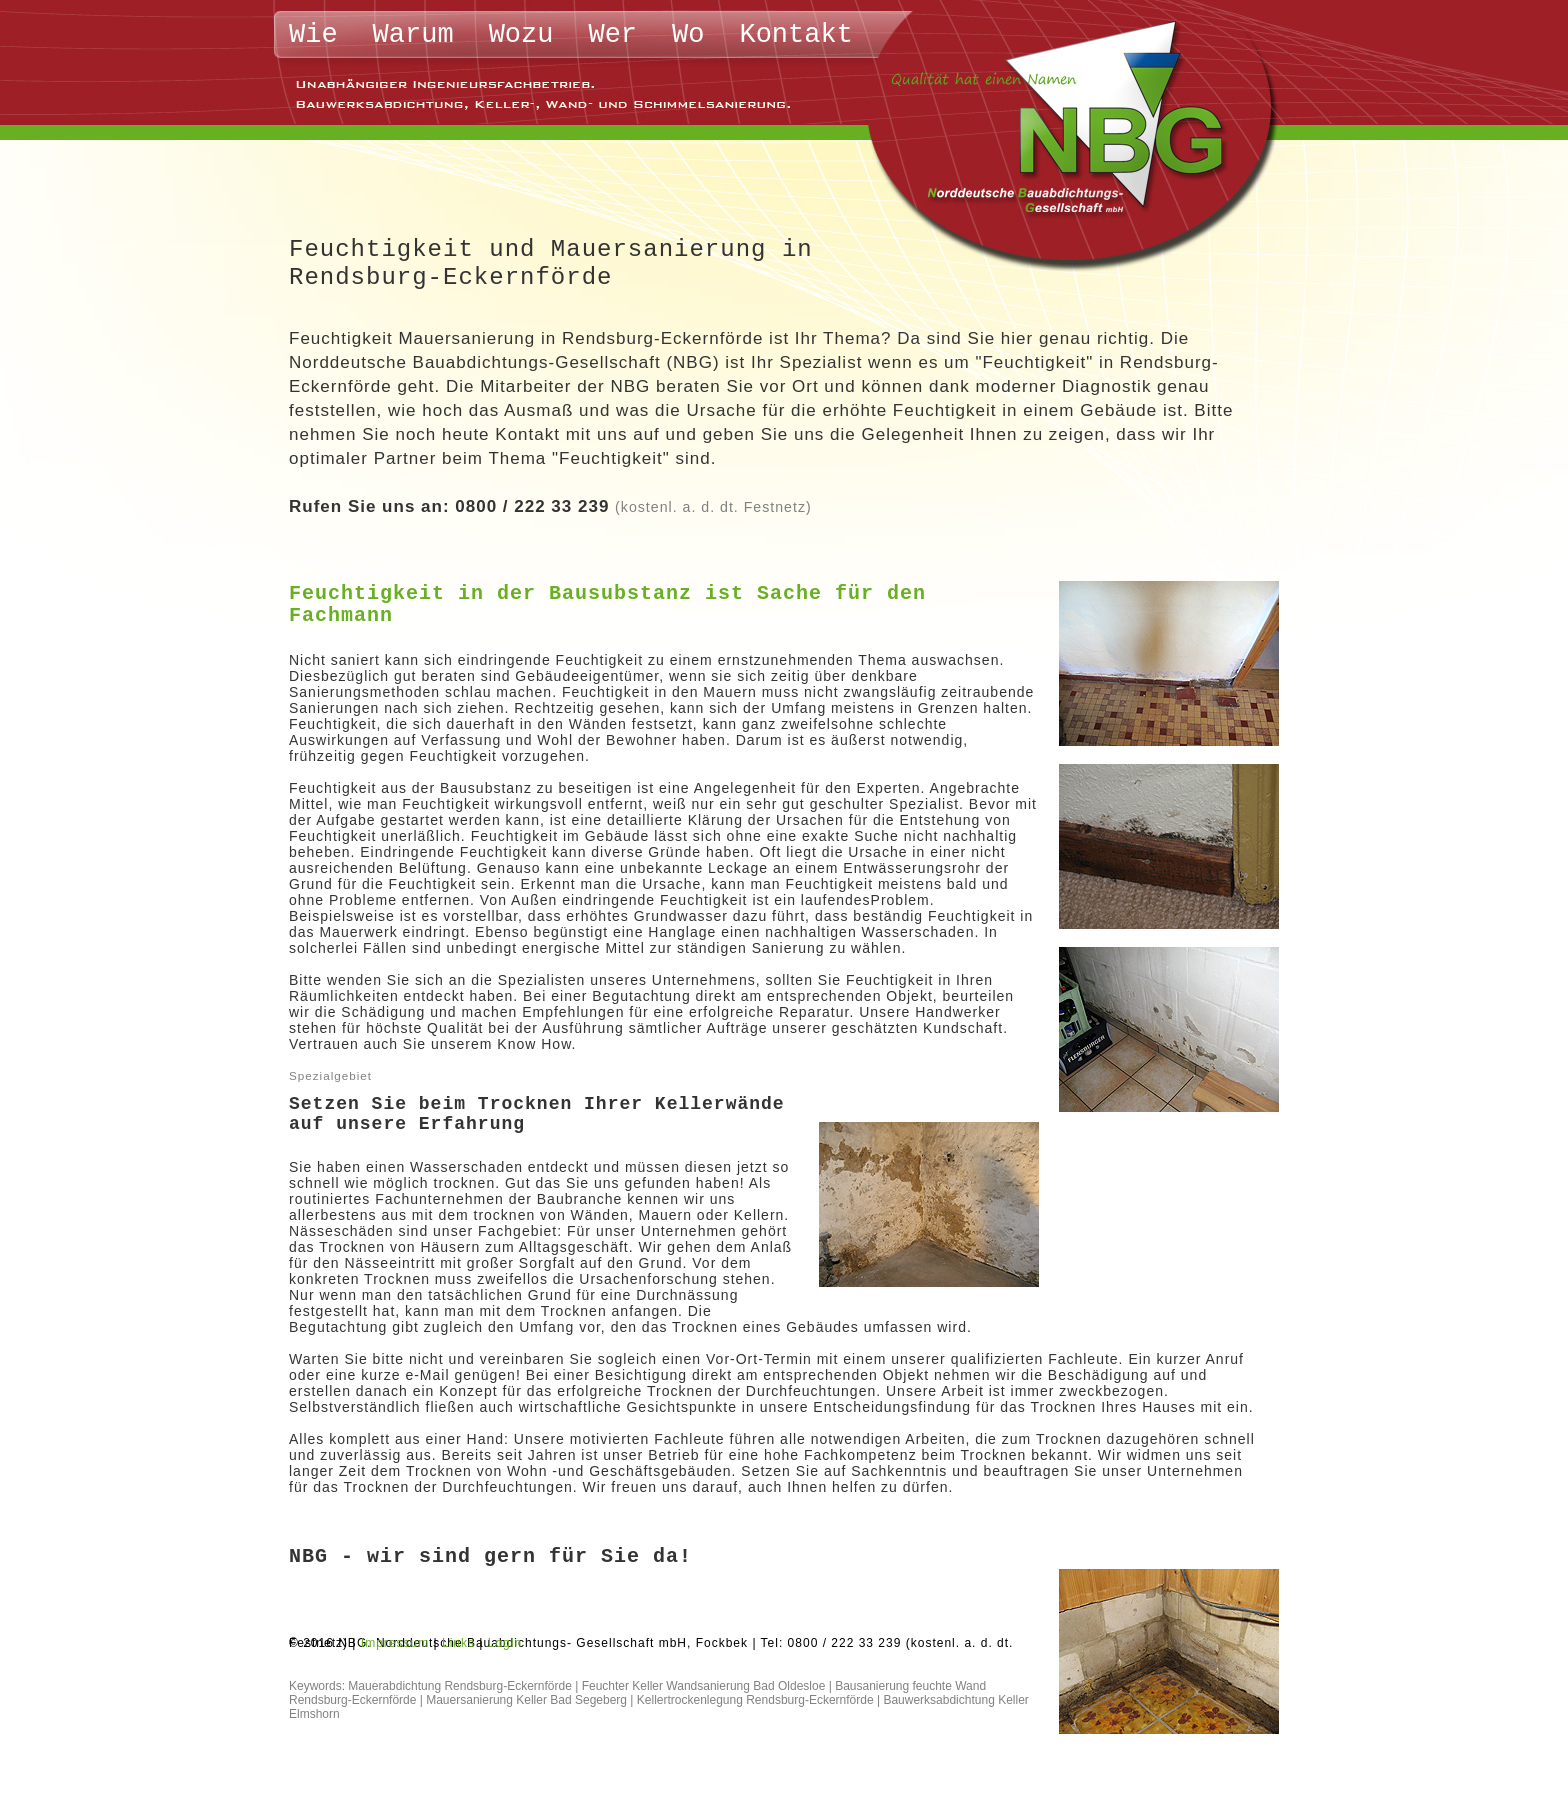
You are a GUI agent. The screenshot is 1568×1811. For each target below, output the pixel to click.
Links (458, 1643)
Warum (413, 35)
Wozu (521, 35)
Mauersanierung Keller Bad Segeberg (526, 1700)
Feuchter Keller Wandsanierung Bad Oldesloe (704, 1686)
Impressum (395, 1643)
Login (505, 1643)
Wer (612, 35)
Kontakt (795, 35)
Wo (688, 35)
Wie (313, 35)
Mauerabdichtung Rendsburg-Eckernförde (459, 1686)
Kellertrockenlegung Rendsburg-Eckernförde (755, 1700)
